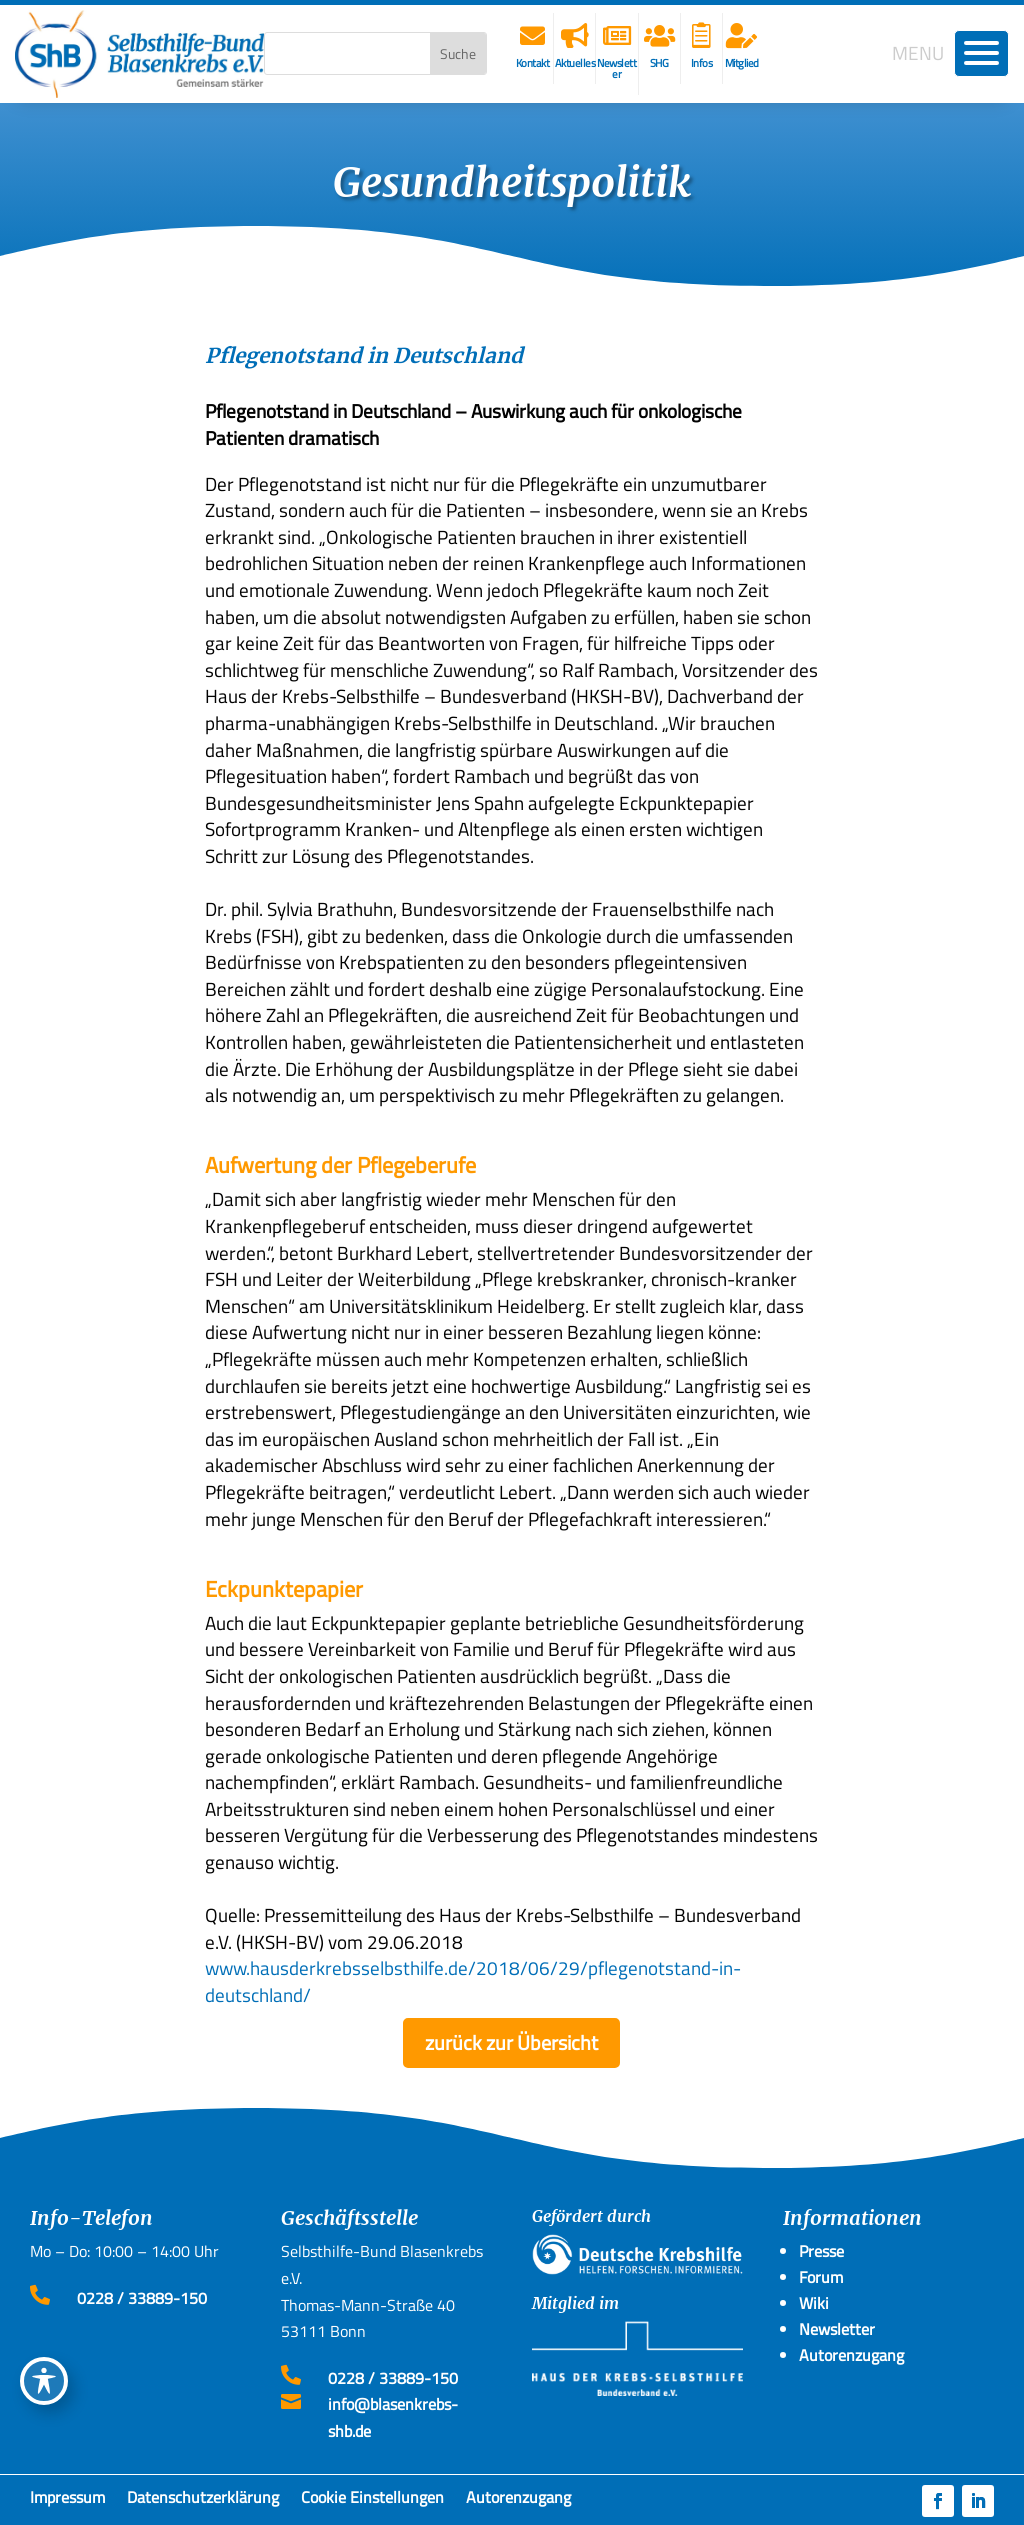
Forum (821, 2277)
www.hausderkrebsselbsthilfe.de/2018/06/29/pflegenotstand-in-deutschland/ (473, 1981)
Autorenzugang (518, 2501)
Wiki (814, 2303)
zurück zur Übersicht (511, 2042)
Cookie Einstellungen (372, 2501)
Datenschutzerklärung (203, 2501)
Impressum (67, 2501)
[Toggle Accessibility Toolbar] (44, 2381)
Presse (821, 2251)
